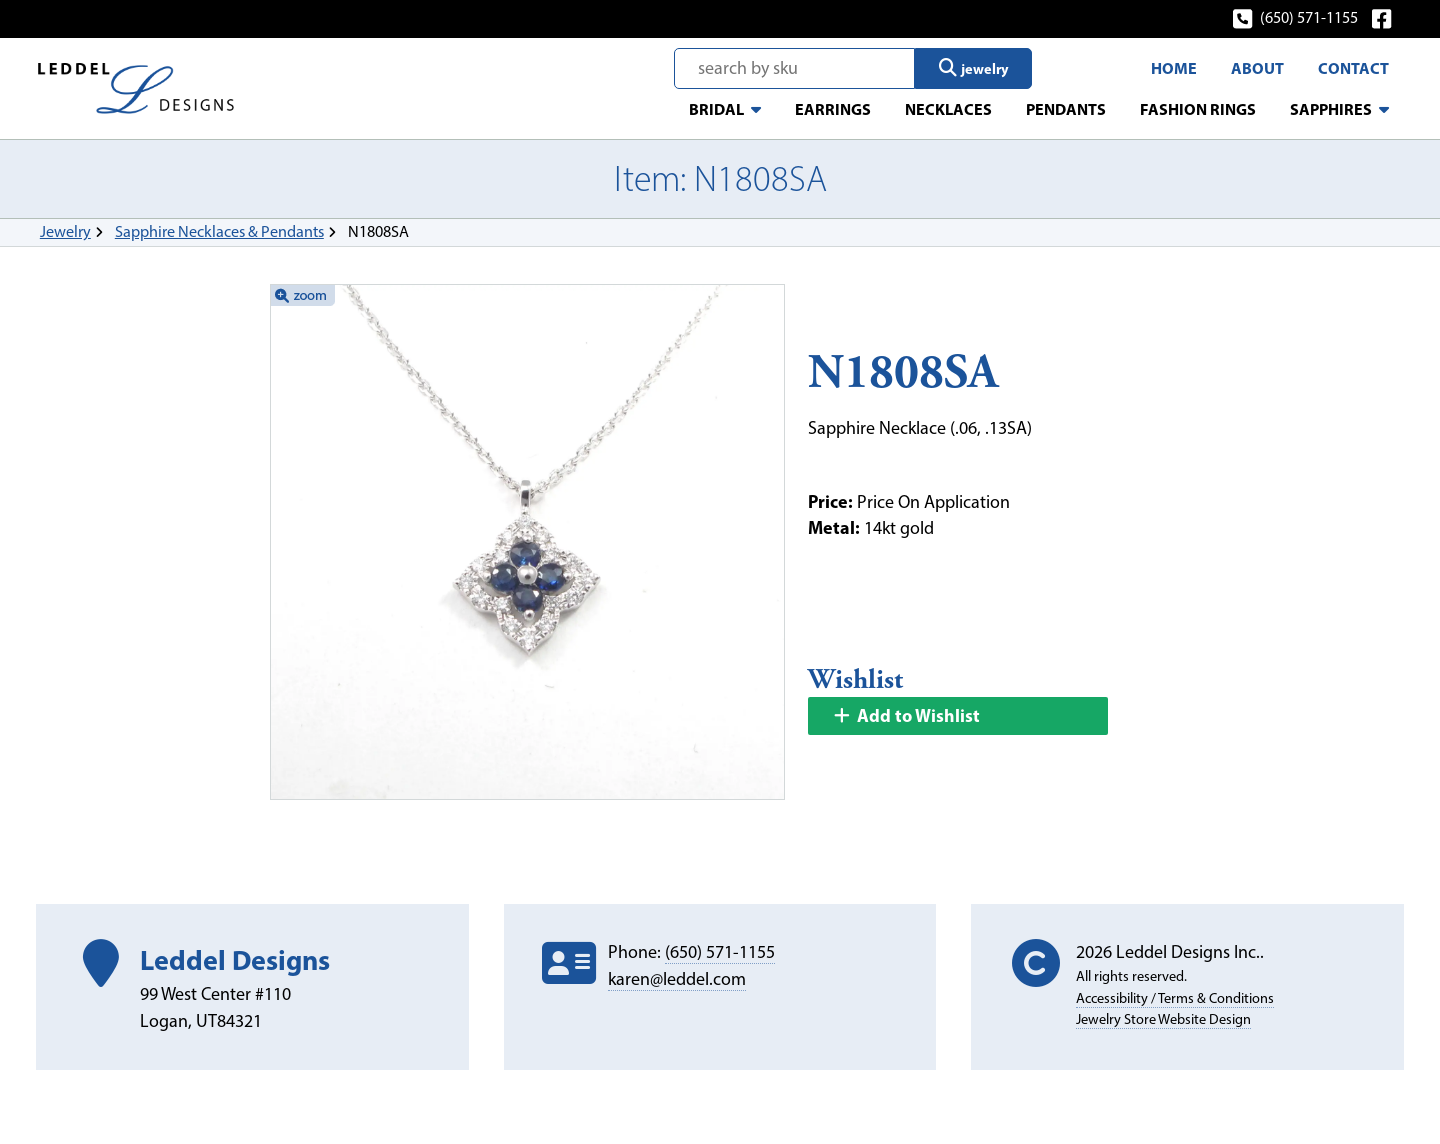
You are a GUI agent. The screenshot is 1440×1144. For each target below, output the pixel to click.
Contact (1353, 68)
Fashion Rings (1198, 109)
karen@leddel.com (677, 979)
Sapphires (1331, 109)
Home (1174, 68)
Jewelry (65, 231)
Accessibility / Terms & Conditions (1175, 998)
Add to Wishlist (906, 715)
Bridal (716, 109)
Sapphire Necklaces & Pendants (219, 231)
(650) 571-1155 (1296, 17)
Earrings (833, 109)
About (1257, 68)
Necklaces (948, 109)
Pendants (1066, 109)
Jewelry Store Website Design (1163, 1019)
